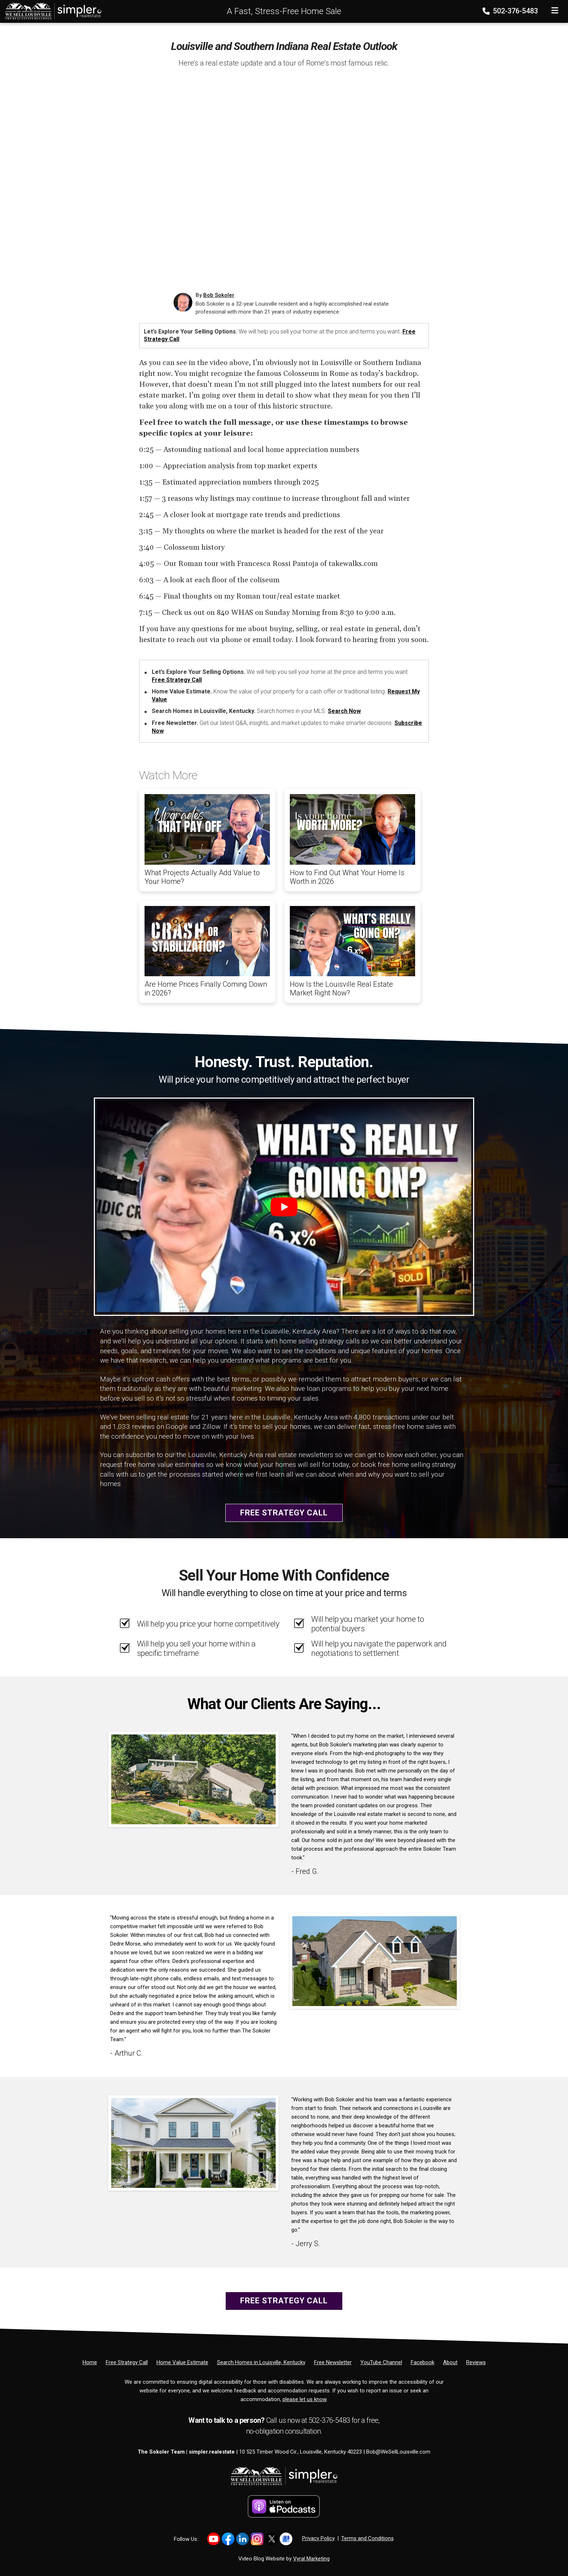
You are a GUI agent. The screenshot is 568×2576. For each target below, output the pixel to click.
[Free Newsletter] (333, 2362)
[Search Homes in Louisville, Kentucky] (261, 2362)
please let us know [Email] (304, 2399)
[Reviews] (476, 2362)
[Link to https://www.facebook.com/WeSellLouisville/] (228, 2539)
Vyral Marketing (311, 2558)
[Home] (51, 11)
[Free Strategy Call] (127, 2362)
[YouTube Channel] (381, 2362)
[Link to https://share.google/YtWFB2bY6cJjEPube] (286, 2539)
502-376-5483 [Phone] (511, 11)
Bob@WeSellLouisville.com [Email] (398, 2452)
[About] (450, 2362)
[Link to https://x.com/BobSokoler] (271, 2539)
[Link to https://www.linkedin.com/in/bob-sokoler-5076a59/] (242, 2539)
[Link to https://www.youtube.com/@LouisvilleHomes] (213, 2539)
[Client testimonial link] (193, 1779)
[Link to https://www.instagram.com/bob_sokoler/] (257, 2539)
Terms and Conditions (367, 2538)
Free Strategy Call (177, 679)
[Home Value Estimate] (182, 2362)
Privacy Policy (318, 2538)
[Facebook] (422, 2362)
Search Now (344, 711)
